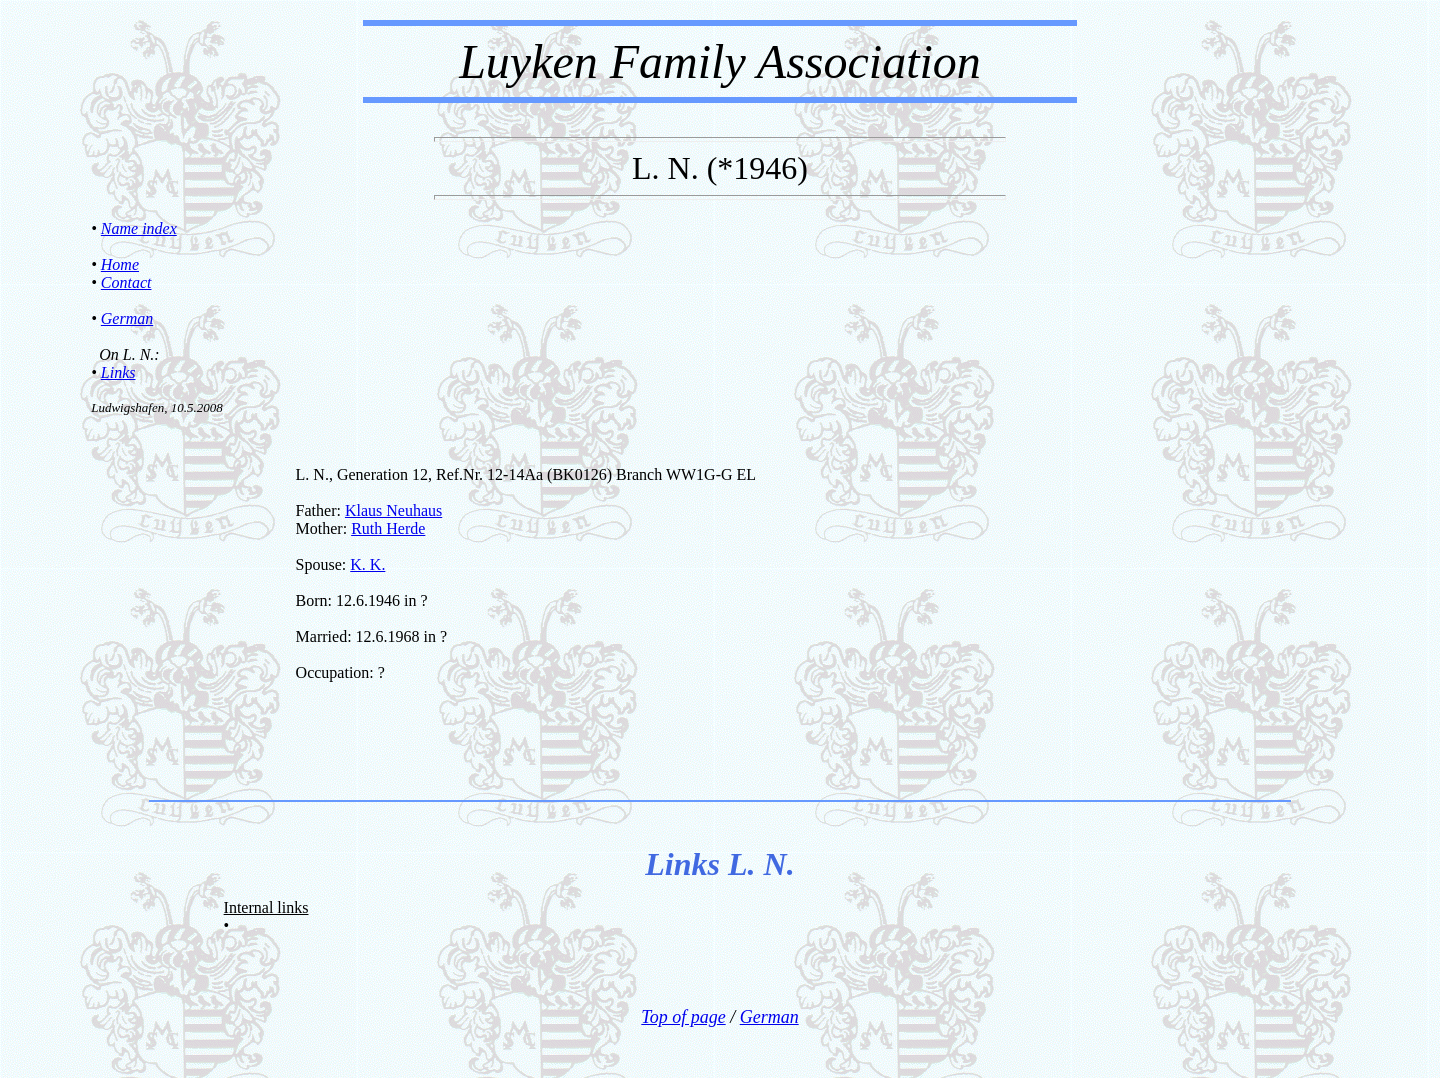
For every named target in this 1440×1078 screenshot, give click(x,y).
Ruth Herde (388, 528)
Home (120, 264)
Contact (126, 282)
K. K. (367, 564)
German (127, 318)
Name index (139, 228)
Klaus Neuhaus (393, 510)
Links (118, 372)
